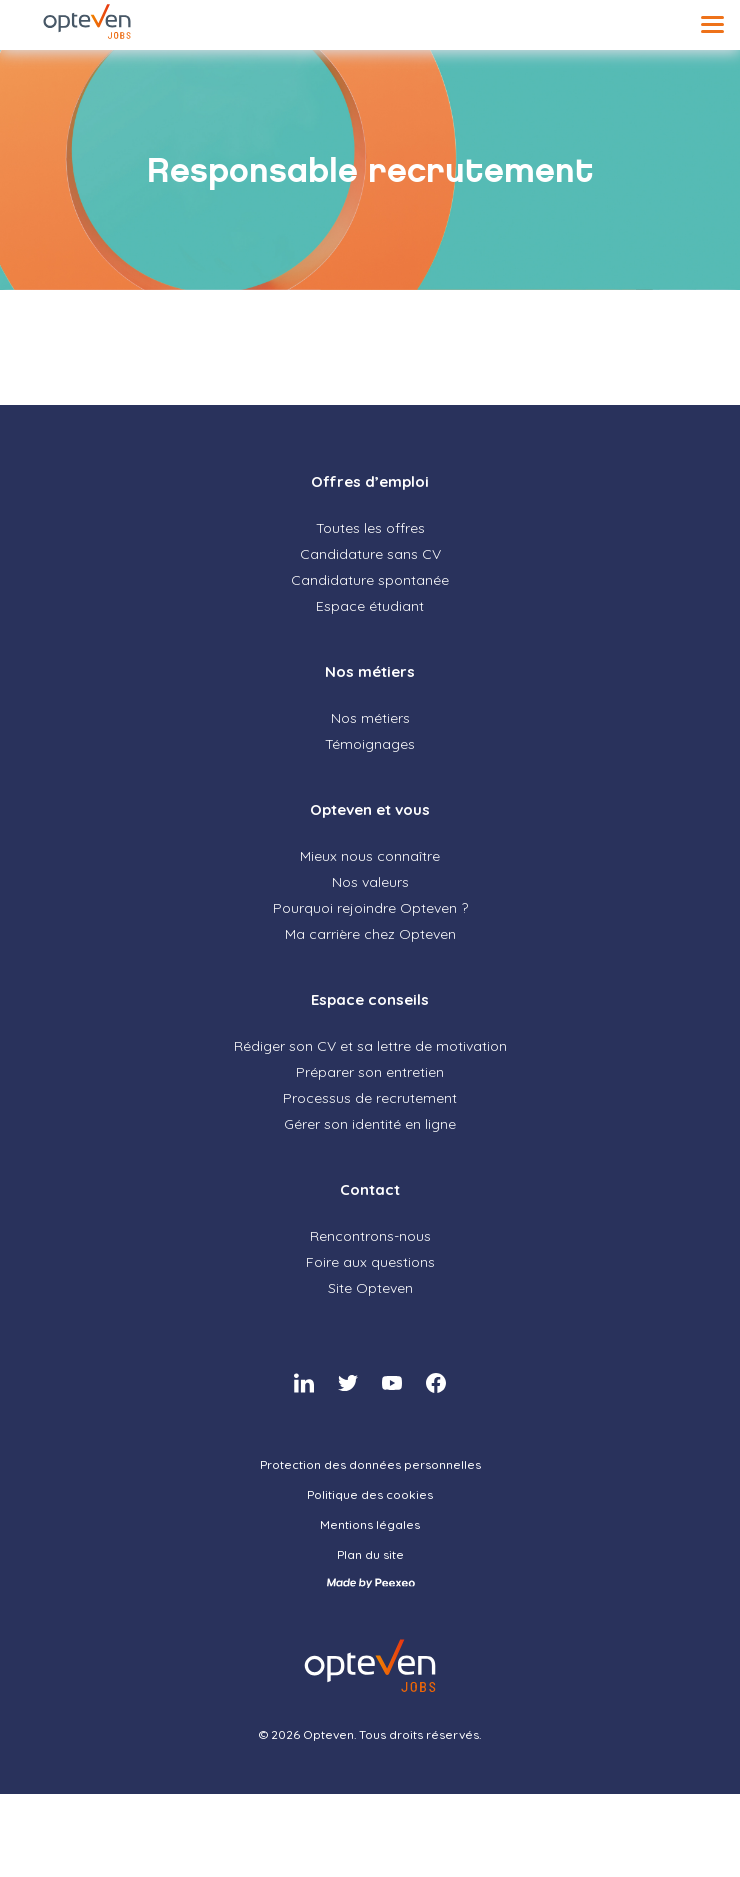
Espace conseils (370, 999)
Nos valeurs (370, 882)
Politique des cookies (370, 1494)
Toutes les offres (370, 528)
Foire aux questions (370, 1262)
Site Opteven (370, 1288)
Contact (370, 1189)
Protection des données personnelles (370, 1464)
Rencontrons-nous (370, 1236)
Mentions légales (370, 1524)
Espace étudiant (370, 606)
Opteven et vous (370, 809)
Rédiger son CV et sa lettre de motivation (370, 1046)
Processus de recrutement (370, 1098)
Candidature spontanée (370, 580)
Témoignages (370, 744)
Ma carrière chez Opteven (370, 934)
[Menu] (712, 24)
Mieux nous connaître (370, 856)
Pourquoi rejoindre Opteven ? (370, 908)
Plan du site (370, 1554)
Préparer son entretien (370, 1072)
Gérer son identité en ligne (370, 1124)
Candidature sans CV (370, 554)
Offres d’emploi (370, 481)
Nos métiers (370, 671)
